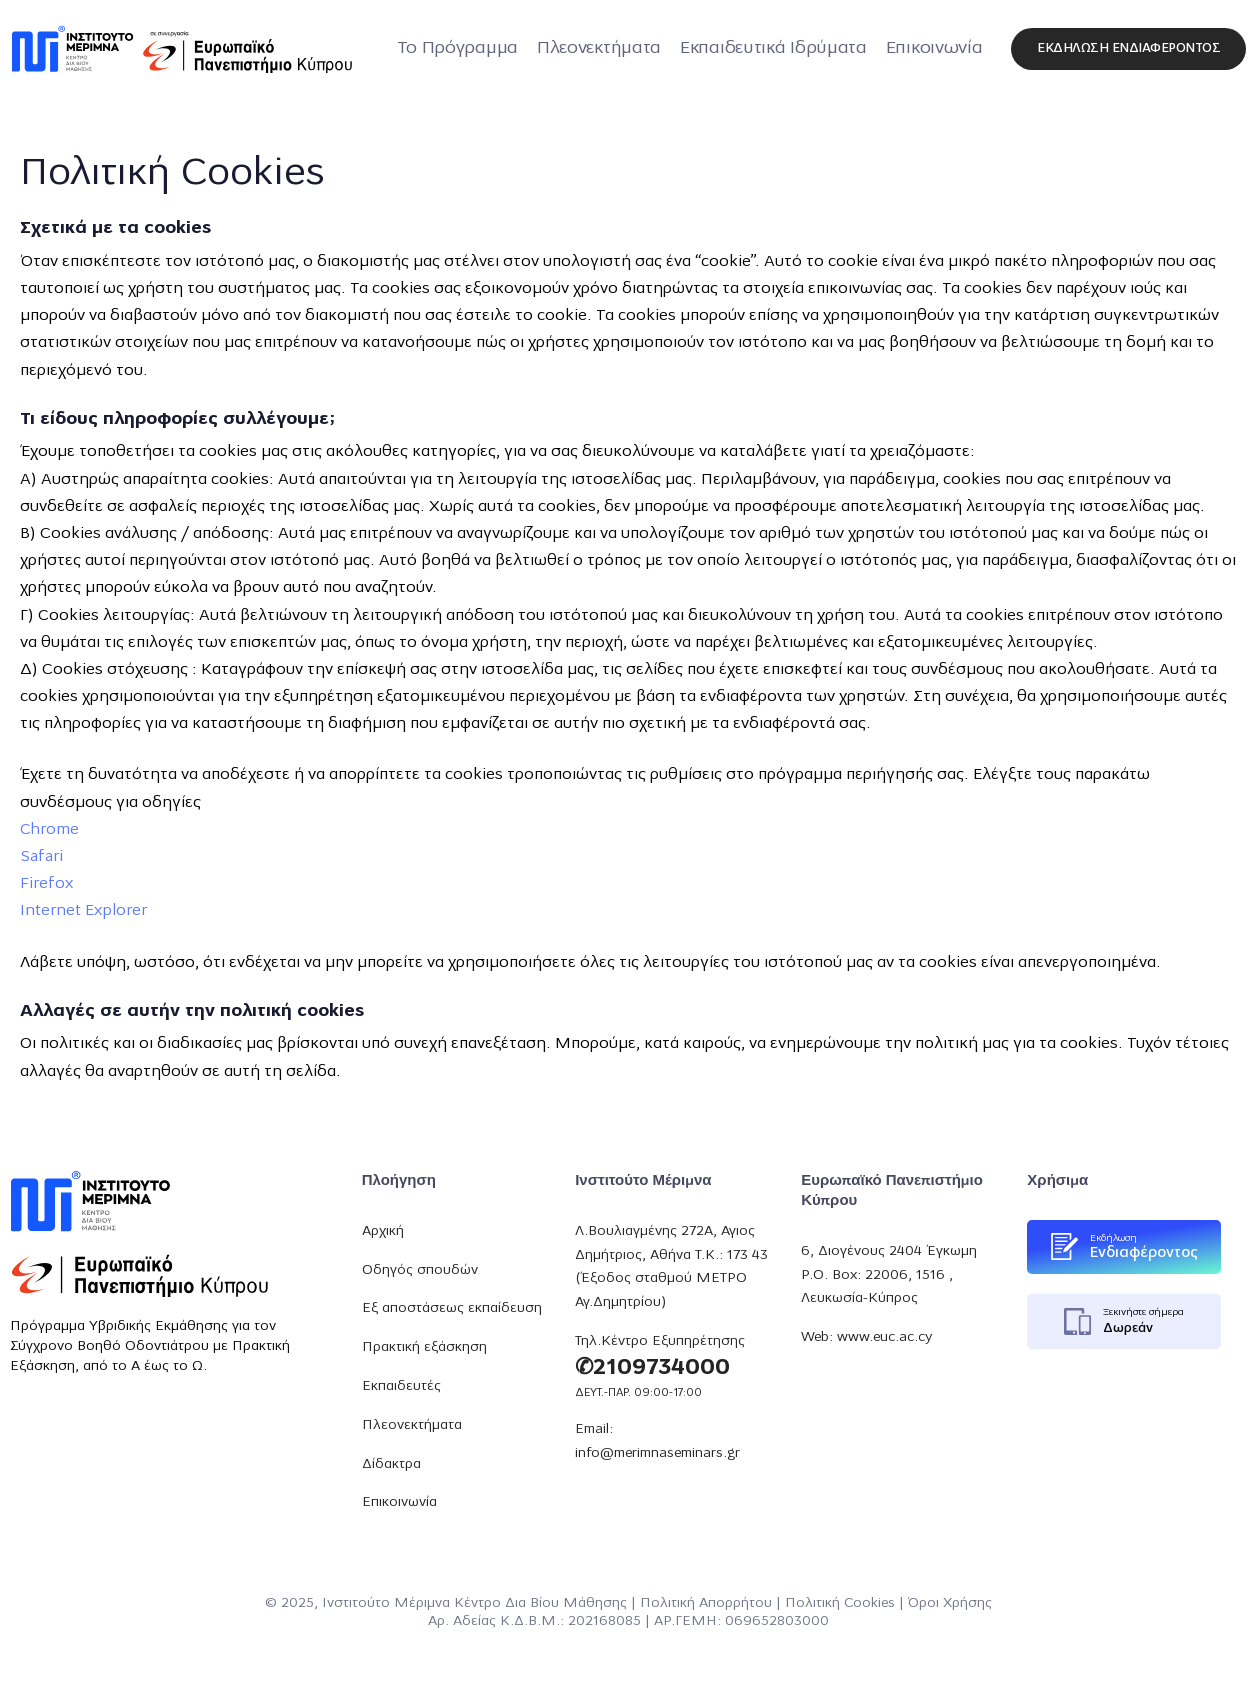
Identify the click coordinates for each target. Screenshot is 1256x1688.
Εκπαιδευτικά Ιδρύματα (773, 48)
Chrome (50, 830)
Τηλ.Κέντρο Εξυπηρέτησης (660, 1341)
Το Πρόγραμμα (457, 48)
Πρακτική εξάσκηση (424, 1347)
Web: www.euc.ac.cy (866, 1337)
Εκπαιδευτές (401, 1386)
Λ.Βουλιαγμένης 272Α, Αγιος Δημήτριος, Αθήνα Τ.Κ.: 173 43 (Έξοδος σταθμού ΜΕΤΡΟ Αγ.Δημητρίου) (671, 1267)
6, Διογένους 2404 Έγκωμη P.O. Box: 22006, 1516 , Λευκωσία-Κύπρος (889, 1275)
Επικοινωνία (934, 48)
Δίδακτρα (391, 1464)
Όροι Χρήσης (950, 1603)
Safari (41, 857)
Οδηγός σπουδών (420, 1270)
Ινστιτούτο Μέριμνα (386, 1603)
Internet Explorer (83, 911)
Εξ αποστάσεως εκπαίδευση (452, 1308)
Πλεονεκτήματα (599, 48)
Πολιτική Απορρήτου (706, 1603)
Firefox (46, 884)
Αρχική (383, 1231)
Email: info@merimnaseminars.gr (657, 1441)
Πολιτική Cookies (840, 1603)
